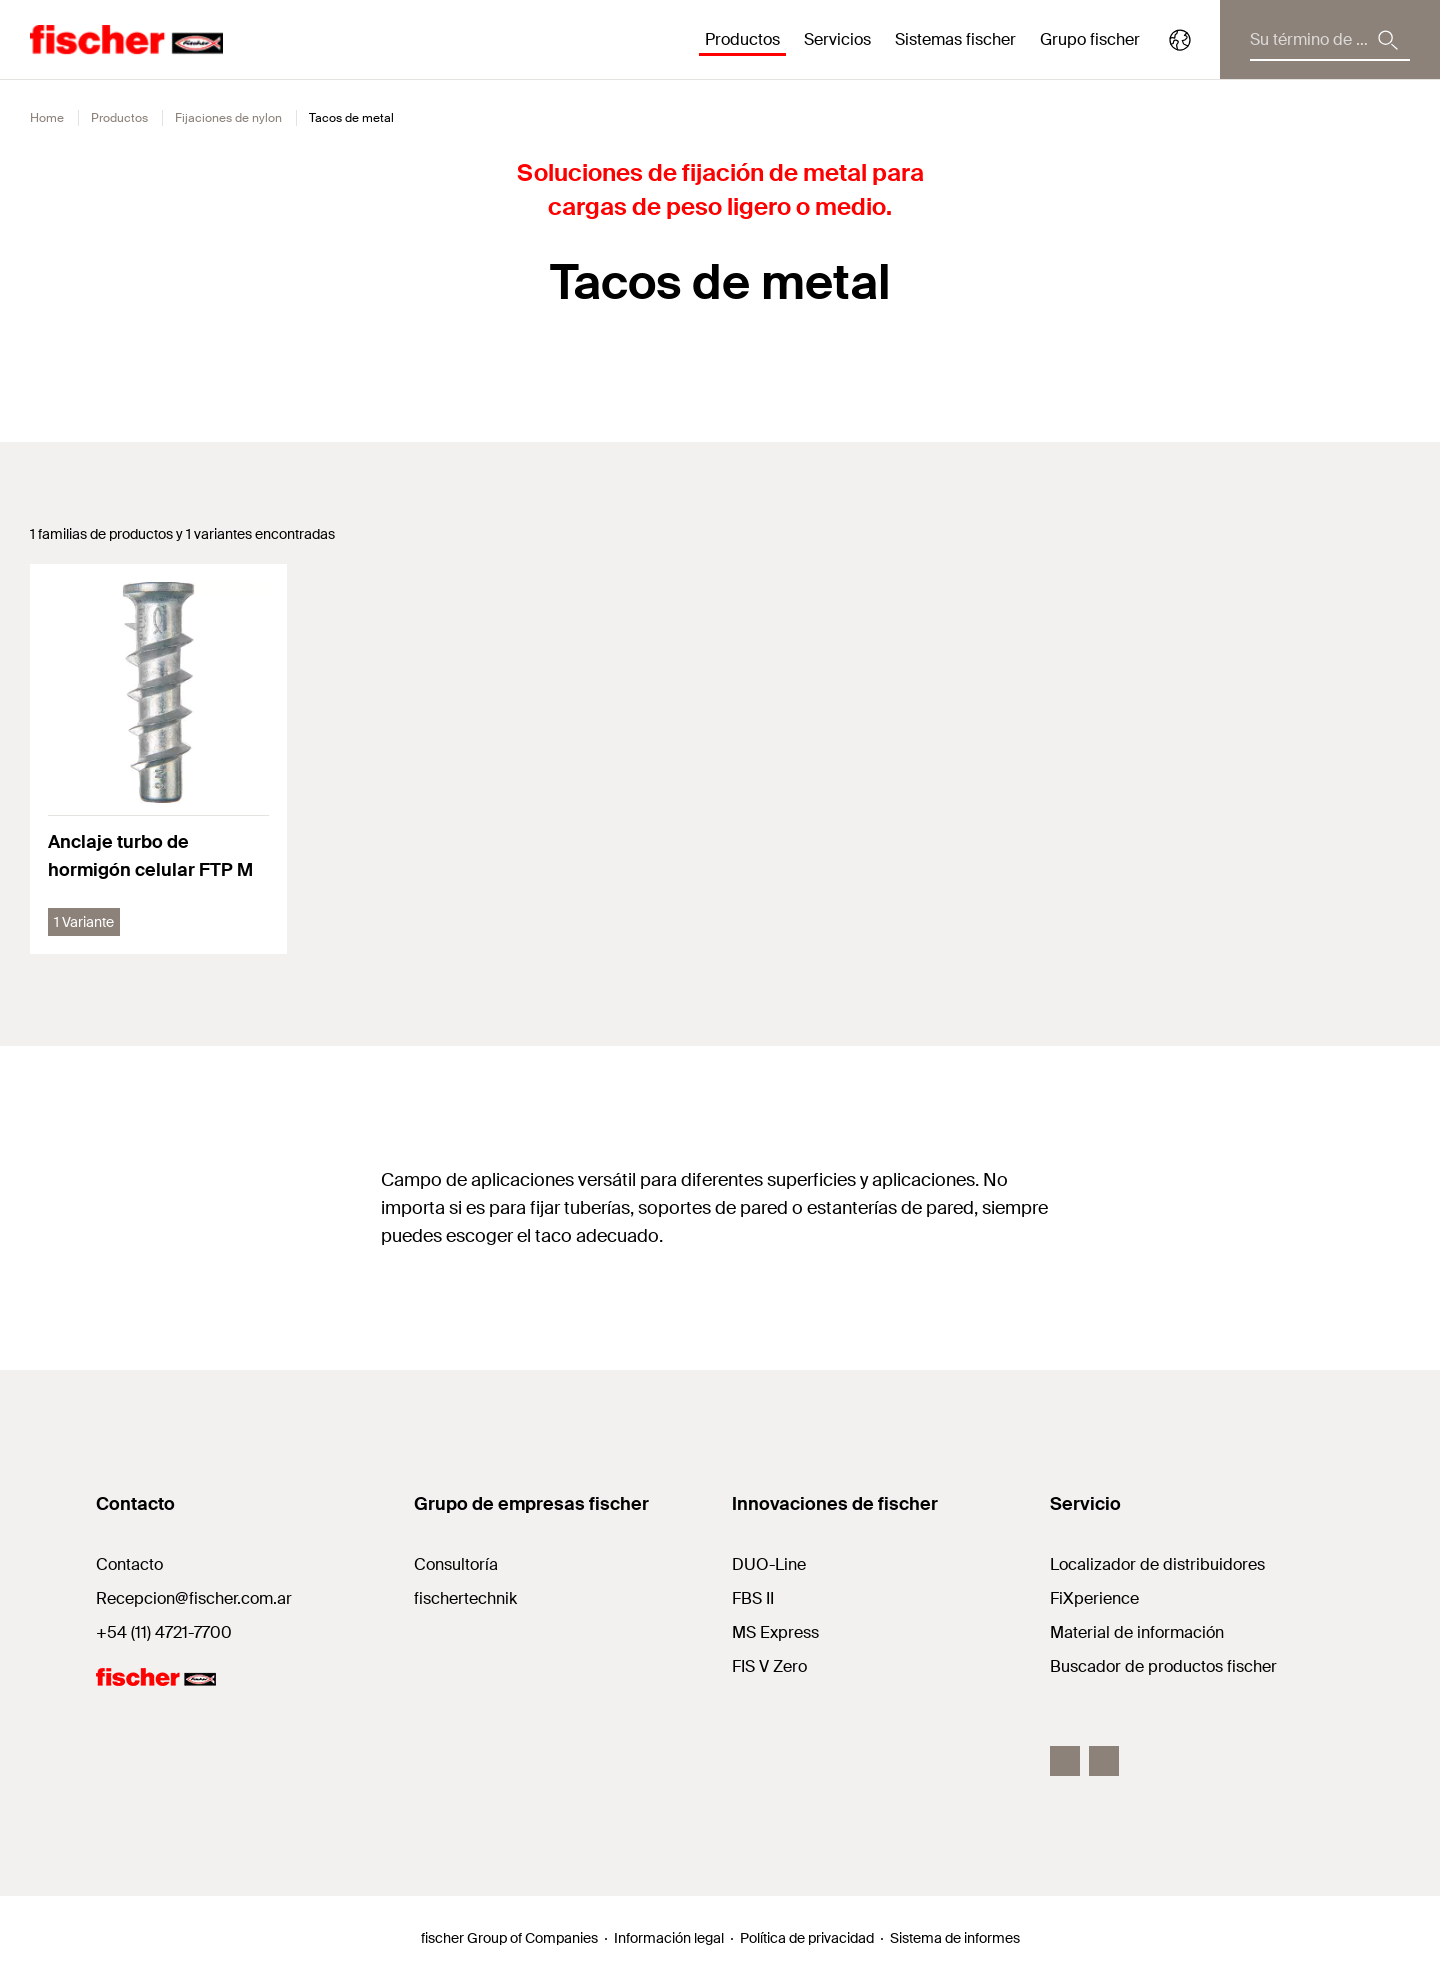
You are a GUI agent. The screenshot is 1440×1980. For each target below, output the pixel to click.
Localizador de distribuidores (1157, 1564)
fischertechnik (465, 1598)
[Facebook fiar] (1065, 1761)
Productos (119, 118)
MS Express (775, 1632)
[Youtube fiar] (1104, 1761)
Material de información (1137, 1632)
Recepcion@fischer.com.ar (194, 1598)
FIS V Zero (769, 1666)
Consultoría (456, 1564)
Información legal (669, 1938)
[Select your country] (1180, 40)
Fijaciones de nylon (228, 118)
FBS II (753, 1598)
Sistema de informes (955, 1938)
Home (47, 118)
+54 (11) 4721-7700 (164, 1632)
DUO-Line (769, 1564)
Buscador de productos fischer (1163, 1666)
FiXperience (1094, 1598)
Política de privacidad (807, 1938)
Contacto (129, 1564)
